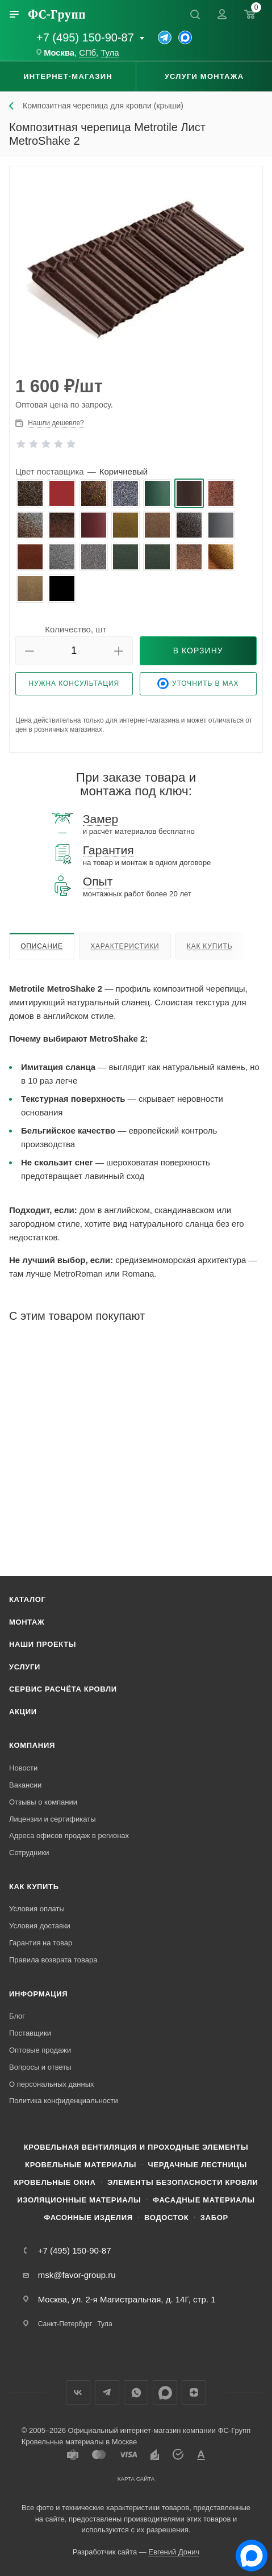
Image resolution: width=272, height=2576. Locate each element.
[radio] (30, 493)
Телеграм (107, 2392)
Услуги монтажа (204, 76)
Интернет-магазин (67, 76)
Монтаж (27, 1622)
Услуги (24, 1667)
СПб (87, 52)
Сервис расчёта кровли (63, 1689)
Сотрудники (29, 1852)
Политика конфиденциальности (63, 2100)
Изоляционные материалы (79, 2200)
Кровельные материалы (80, 2164)
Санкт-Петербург (65, 2324)
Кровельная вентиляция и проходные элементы (136, 2147)
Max (165, 2392)
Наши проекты (42, 1644)
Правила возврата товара (53, 1960)
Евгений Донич (173, 2552)
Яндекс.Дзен (194, 2392)
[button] (29, 651)
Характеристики (124, 946)
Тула (110, 52)
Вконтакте (78, 2392)
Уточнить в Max (197, 683)
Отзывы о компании (43, 1802)
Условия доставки (39, 1925)
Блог (17, 2016)
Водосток (166, 2217)
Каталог (27, 1599)
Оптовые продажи (40, 2050)
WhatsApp (136, 2392)
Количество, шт (75, 629)
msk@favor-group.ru (77, 2275)
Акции (23, 1711)
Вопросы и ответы (40, 2067)
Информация (38, 1994)
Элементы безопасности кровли (182, 2182)
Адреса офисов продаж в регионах (69, 1835)
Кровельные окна (55, 2182)
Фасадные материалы (204, 2200)
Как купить (210, 946)
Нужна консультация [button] (73, 683)
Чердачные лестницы (197, 2164)
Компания (32, 1745)
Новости (23, 1768)
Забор (214, 2217)
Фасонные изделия (88, 2217)
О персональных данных (51, 2084)
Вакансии (25, 1785)
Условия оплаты (37, 1908)
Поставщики (30, 2033)
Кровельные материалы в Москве (79, 2441)
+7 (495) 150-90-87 (85, 37)
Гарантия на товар (40, 1943)
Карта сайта (136, 2479)
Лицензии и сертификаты (52, 1819)
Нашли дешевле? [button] (55, 423)
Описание (41, 946)
